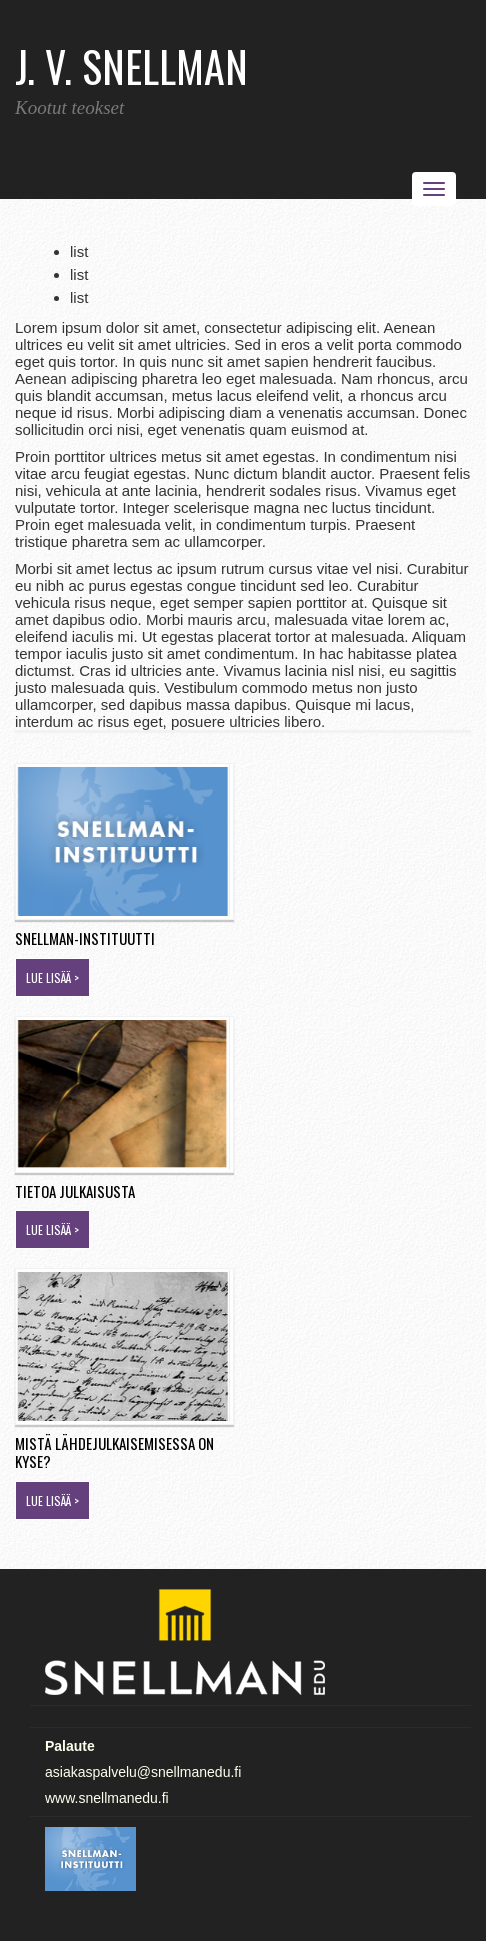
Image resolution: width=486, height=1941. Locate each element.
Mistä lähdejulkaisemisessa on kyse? (114, 1452)
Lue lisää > (52, 977)
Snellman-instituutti (85, 938)
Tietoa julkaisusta (75, 1191)
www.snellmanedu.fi (107, 1798)
